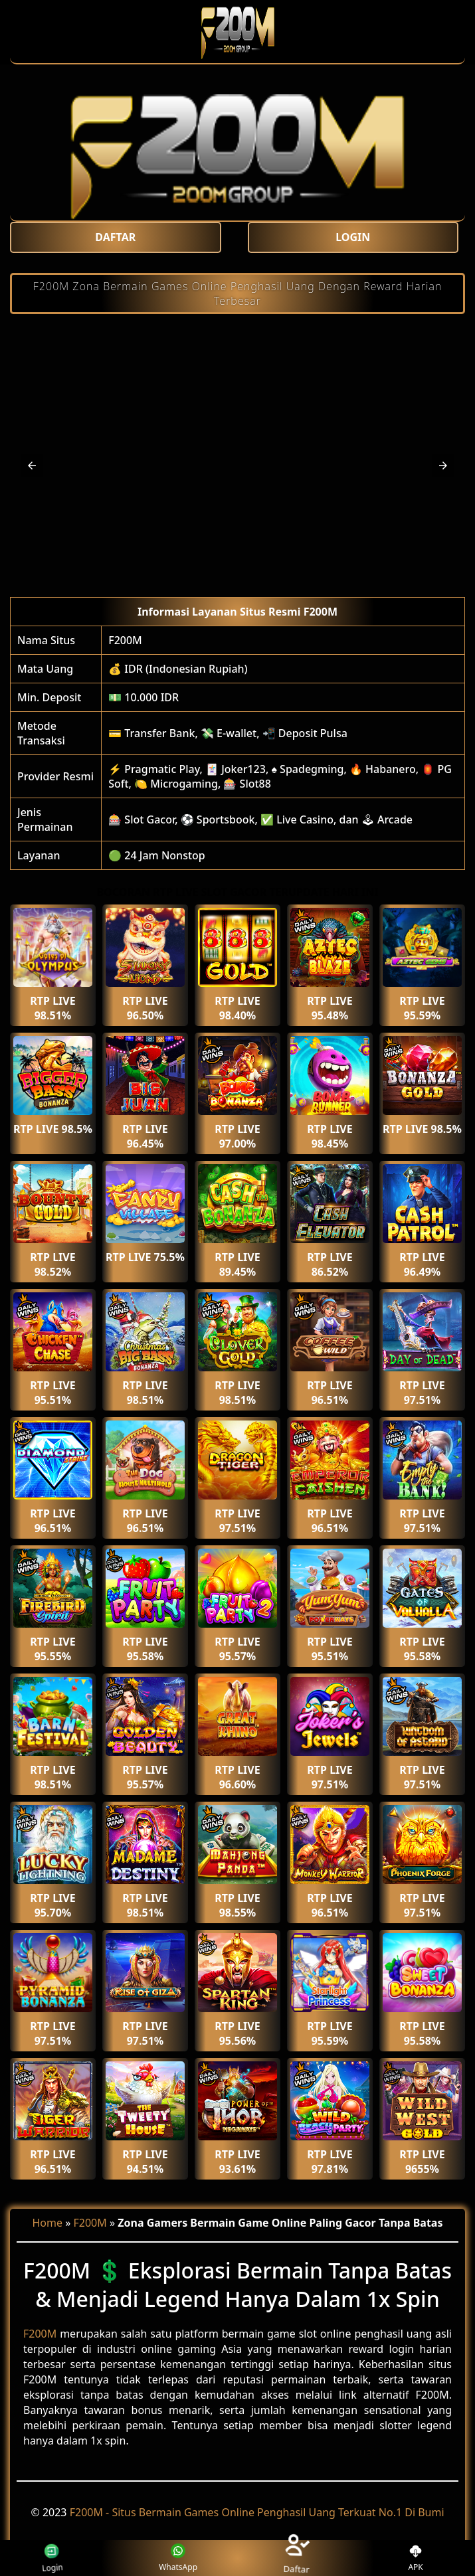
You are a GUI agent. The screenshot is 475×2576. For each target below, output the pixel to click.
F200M (125, 640)
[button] (32, 465)
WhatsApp (178, 2558)
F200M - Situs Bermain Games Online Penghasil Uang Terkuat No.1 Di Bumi (257, 2512)
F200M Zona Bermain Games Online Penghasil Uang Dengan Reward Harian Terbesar (237, 293)
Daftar (297, 2557)
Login (47, 2558)
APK (415, 2558)
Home (48, 2222)
